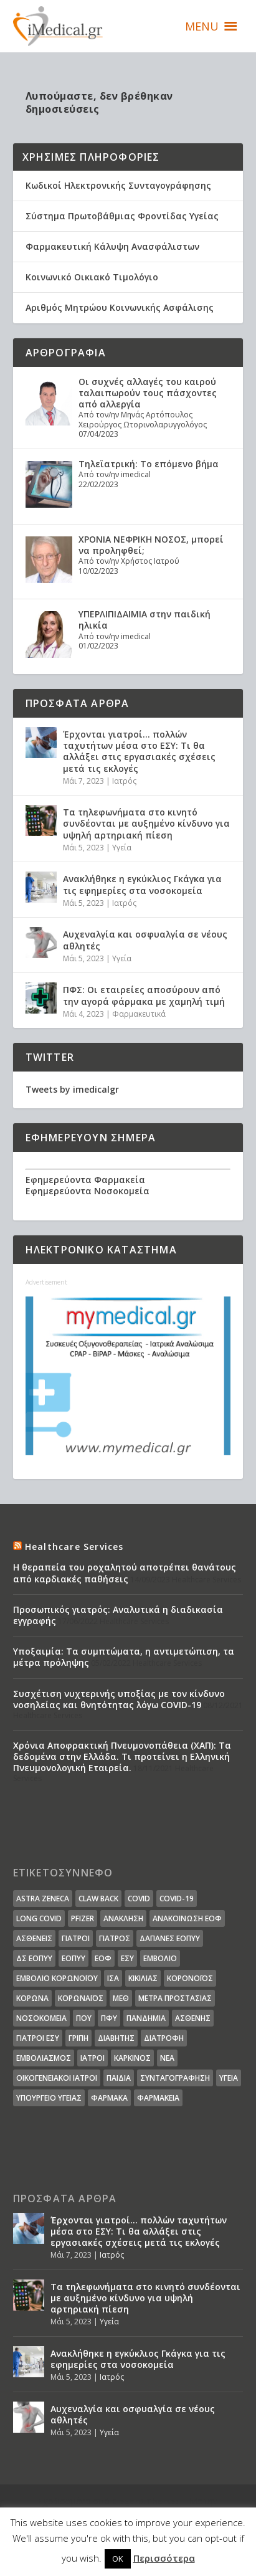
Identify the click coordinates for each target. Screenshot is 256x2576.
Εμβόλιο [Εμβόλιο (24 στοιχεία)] (160, 1958)
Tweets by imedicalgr (72, 1089)
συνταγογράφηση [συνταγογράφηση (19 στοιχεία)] (175, 2078)
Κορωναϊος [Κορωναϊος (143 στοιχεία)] (80, 1998)
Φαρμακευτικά (139, 1014)
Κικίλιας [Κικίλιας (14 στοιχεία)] (143, 1978)
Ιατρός (124, 781)
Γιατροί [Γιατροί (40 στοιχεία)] (76, 1938)
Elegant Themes (145, 2501)
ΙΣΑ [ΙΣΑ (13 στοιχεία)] (113, 1978)
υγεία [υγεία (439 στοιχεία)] (228, 2078)
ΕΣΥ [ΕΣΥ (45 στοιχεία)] (127, 1958)
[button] (202, 26)
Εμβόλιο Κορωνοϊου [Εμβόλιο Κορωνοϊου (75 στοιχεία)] (57, 1978)
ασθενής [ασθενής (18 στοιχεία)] (193, 2018)
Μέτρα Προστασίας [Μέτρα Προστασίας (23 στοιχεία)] (175, 1998)
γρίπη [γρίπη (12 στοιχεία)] (78, 2038)
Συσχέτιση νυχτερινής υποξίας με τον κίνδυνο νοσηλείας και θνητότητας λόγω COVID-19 (119, 1699)
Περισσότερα (164, 2558)
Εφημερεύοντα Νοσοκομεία (87, 1191)
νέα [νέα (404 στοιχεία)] (167, 2058)
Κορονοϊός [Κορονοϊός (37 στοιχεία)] (190, 1978)
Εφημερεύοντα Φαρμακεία (85, 1180)
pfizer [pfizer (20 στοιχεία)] (82, 1918)
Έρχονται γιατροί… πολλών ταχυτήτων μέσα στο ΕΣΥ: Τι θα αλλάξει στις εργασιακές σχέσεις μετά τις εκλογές (139, 751)
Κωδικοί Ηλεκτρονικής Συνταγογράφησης (118, 185)
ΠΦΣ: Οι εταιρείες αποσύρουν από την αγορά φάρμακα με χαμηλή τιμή (144, 995)
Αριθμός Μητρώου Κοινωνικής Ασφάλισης (120, 307)
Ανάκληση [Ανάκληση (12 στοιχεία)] (123, 1918)
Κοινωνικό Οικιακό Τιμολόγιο (92, 277)
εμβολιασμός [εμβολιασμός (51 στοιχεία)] (43, 2058)
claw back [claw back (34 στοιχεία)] (98, 1898)
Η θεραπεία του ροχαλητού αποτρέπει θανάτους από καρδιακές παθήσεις (124, 1572)
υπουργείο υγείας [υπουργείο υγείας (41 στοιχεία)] (49, 2098)
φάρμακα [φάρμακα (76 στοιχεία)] (109, 2098)
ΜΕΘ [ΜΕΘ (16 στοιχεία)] (121, 1998)
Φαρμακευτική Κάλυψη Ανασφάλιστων (112, 246)
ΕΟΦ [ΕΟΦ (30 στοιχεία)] (103, 1958)
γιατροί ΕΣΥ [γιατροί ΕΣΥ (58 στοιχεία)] (37, 2038)
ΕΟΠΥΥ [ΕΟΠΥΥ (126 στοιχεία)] (73, 1958)
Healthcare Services (74, 1546)
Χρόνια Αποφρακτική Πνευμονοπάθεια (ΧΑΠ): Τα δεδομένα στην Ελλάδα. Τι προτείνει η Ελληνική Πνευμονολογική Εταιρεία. (122, 1756)
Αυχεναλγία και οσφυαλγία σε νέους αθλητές (145, 939)
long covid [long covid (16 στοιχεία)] (39, 1918)
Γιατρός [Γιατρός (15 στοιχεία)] (114, 1938)
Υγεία (121, 847)
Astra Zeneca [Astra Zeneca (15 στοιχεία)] (42, 1898)
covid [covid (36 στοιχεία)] (139, 1898)
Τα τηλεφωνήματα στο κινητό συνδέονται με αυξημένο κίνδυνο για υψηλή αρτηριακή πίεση (146, 823)
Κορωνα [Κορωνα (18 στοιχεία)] (32, 1998)
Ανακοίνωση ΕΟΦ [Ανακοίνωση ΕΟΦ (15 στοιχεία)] (187, 1918)
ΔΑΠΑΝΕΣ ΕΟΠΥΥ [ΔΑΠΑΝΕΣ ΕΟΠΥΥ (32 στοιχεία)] (170, 1938)
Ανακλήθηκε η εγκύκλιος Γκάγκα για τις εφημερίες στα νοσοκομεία (142, 884)
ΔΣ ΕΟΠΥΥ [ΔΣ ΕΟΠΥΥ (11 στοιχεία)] (34, 1958)
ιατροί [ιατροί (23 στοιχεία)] (92, 2058)
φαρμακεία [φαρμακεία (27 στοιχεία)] (158, 2098)
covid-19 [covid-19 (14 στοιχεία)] (176, 1898)
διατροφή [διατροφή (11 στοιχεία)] (164, 2038)
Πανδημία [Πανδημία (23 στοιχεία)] (146, 2018)
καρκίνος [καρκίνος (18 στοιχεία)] (132, 2058)
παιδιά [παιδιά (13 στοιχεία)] (119, 2078)
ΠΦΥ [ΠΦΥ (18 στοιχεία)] (109, 2018)
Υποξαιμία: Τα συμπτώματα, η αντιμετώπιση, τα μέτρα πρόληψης (123, 1656)
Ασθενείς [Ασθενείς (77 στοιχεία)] (34, 1938)
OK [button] (117, 2558)
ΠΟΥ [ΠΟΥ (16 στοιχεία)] (84, 2018)
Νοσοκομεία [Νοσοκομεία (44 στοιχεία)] (41, 2018)
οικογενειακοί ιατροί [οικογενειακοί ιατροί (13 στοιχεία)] (56, 2078)
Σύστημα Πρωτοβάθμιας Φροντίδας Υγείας (122, 216)
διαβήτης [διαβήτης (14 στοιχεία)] (116, 2038)
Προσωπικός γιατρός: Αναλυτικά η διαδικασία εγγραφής (118, 1615)
